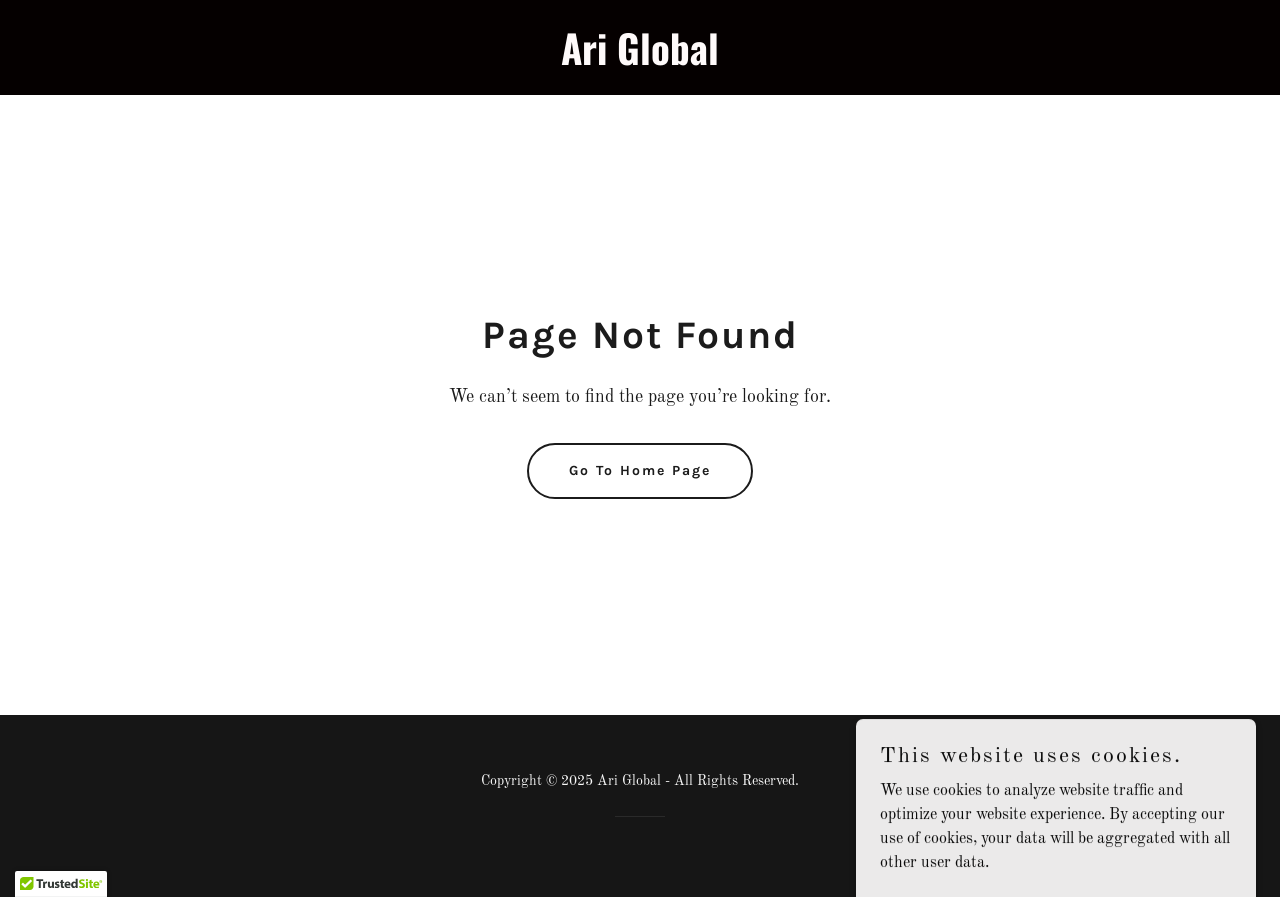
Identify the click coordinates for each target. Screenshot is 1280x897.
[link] (640, 61)
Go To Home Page (640, 470)
